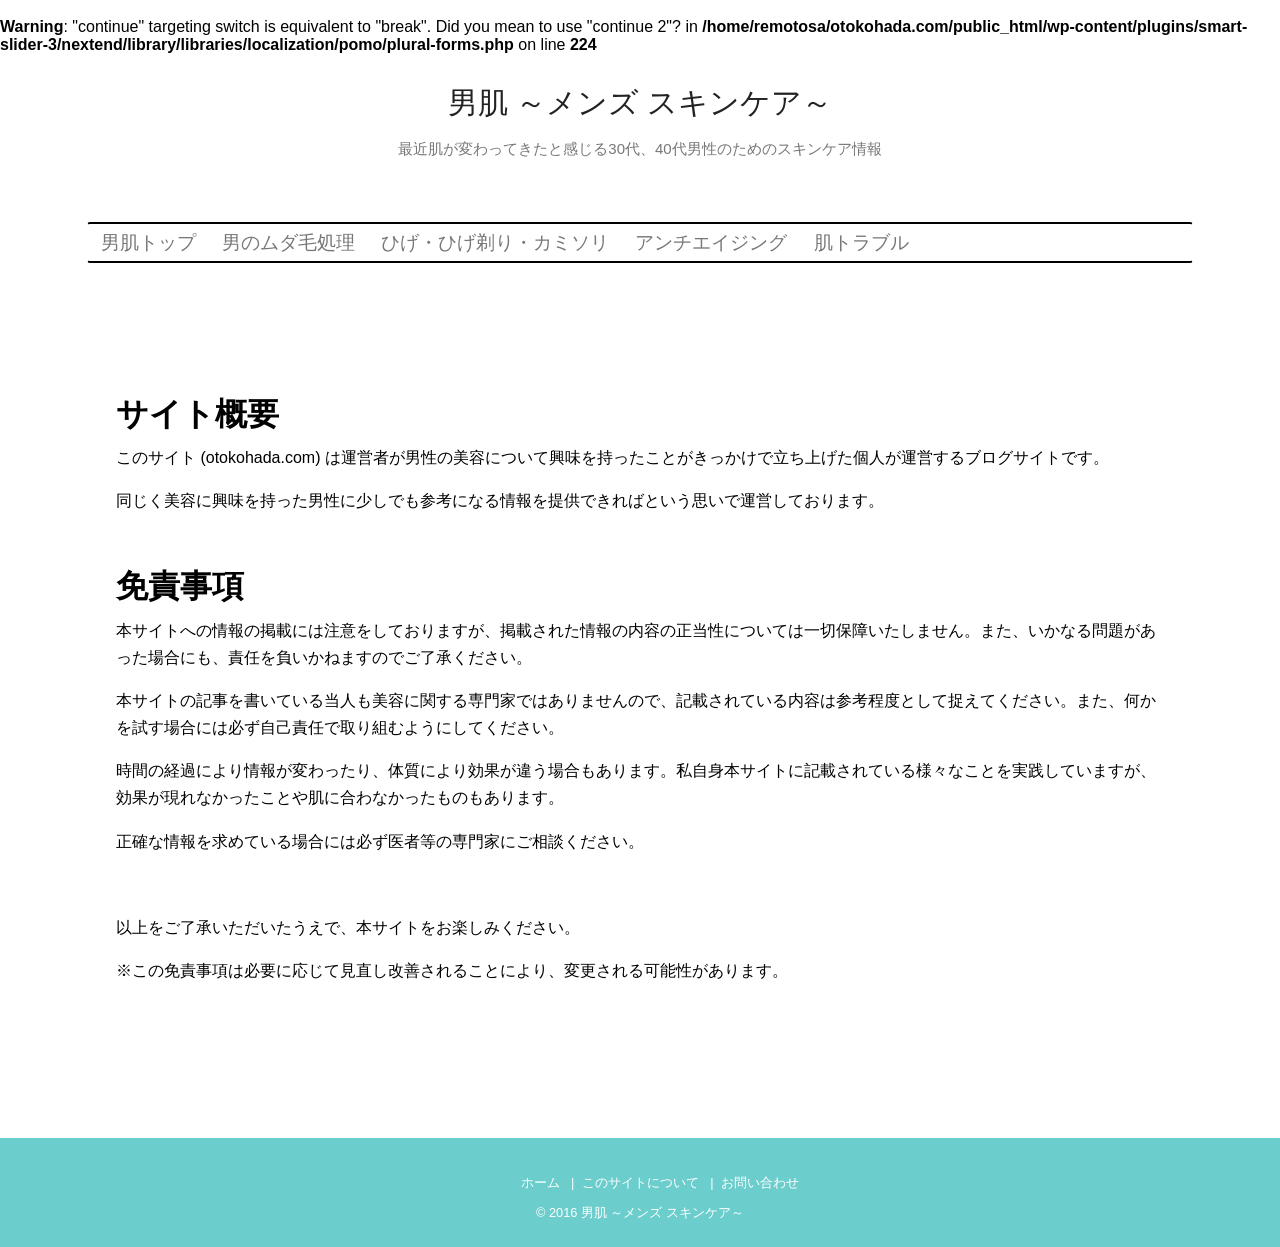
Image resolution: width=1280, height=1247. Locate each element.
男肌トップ (148, 242)
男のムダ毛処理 (288, 242)
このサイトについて (640, 1182)
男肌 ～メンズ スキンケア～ (640, 102)
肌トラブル (861, 242)
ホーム (540, 1182)
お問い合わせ (760, 1182)
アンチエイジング (711, 242)
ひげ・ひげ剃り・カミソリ (495, 242)
